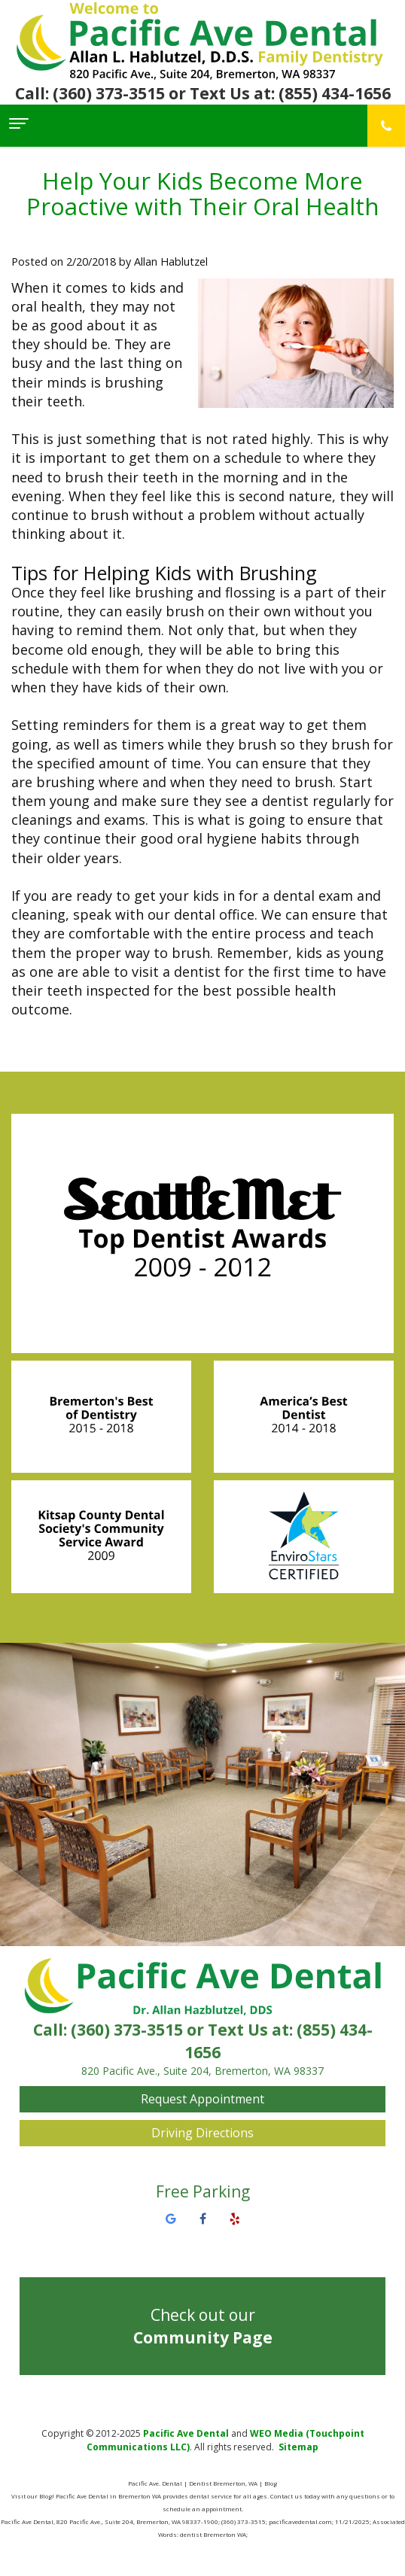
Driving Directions (202, 2132)
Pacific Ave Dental (186, 2433)
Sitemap (298, 2447)
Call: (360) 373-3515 (90, 93)
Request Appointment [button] (202, 2099)
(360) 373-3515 (127, 2029)
